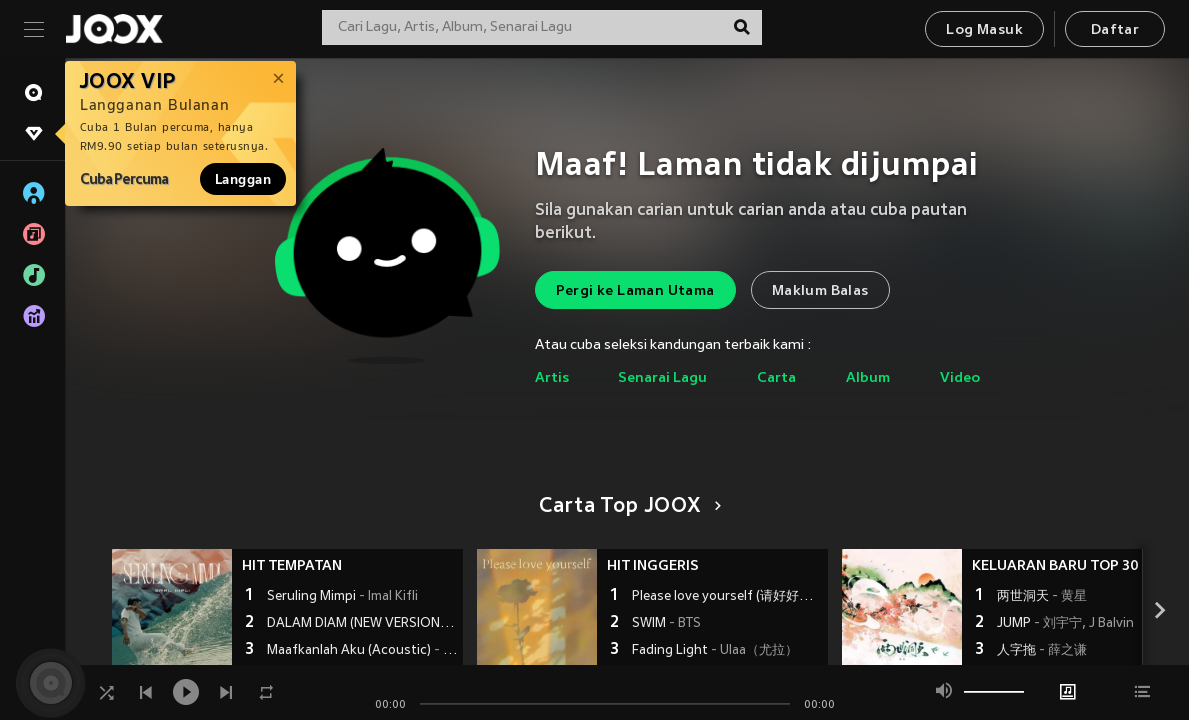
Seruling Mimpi (342, 597)
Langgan (243, 179)
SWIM (666, 624)
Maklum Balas (820, 291)
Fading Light (715, 651)
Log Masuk (984, 30)
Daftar (1115, 30)
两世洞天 (1042, 597)
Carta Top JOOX (626, 507)
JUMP (1065, 624)
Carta (776, 378)
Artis (552, 378)
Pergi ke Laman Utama (635, 291)
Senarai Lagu (662, 378)
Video (960, 378)
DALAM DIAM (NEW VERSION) (362, 624)
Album (868, 378)
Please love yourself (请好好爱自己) (727, 597)
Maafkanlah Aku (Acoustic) (362, 651)
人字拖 (1042, 651)
